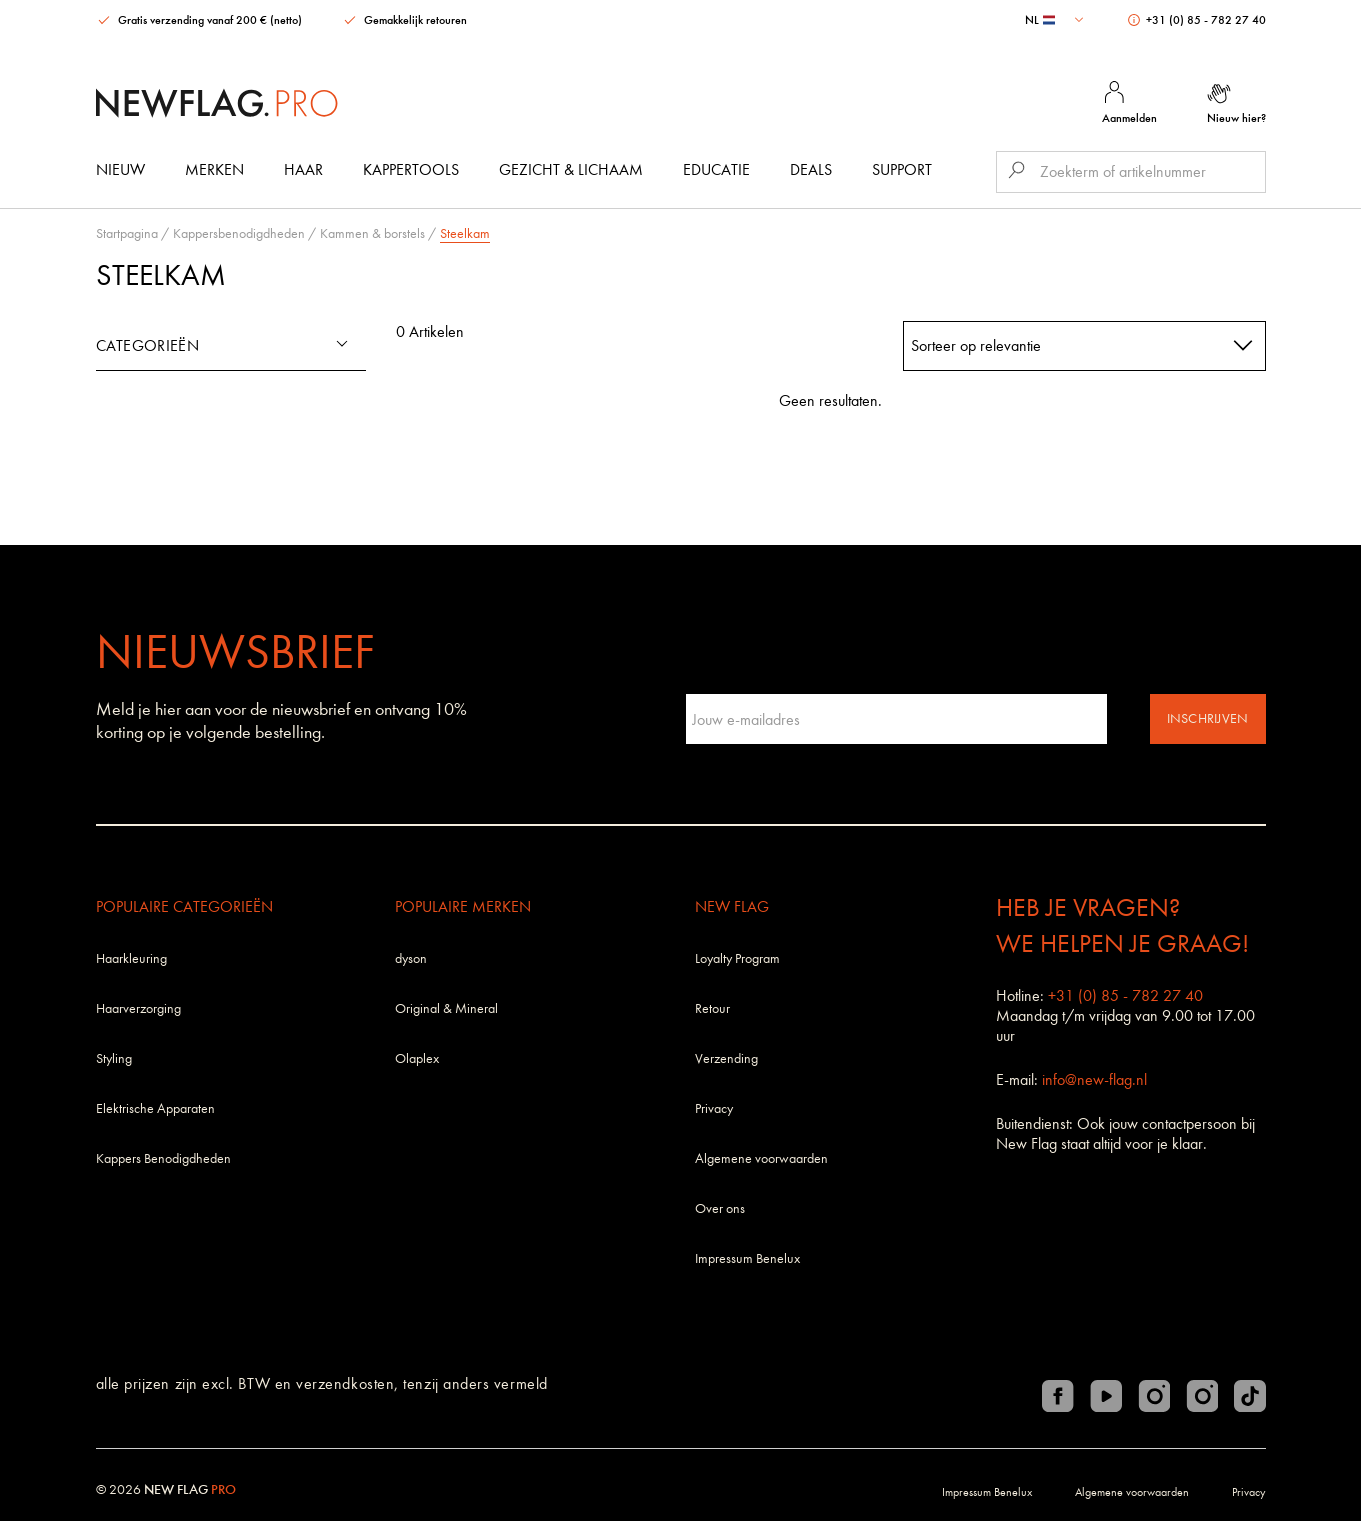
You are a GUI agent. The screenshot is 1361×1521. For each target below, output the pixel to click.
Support (902, 169)
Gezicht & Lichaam (571, 169)
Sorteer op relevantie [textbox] (976, 345)
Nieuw (120, 169)
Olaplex (417, 1058)
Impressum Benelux (747, 1258)
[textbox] (1056, 20)
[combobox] (1056, 20)
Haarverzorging (138, 1008)
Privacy (714, 1108)
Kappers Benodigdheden (163, 1158)
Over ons (720, 1208)
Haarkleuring (131, 958)
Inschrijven (1208, 718)
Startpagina (127, 233)
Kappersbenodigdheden (239, 233)
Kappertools (411, 169)
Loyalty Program (737, 958)
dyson (411, 958)
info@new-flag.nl (1094, 1079)
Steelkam (465, 233)
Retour (712, 1008)
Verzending (726, 1058)
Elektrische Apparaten (155, 1108)
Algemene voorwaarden (761, 1158)
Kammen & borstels (372, 233)
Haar (303, 169)
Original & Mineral (446, 1008)
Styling (114, 1058)
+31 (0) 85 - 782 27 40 (1197, 20)
